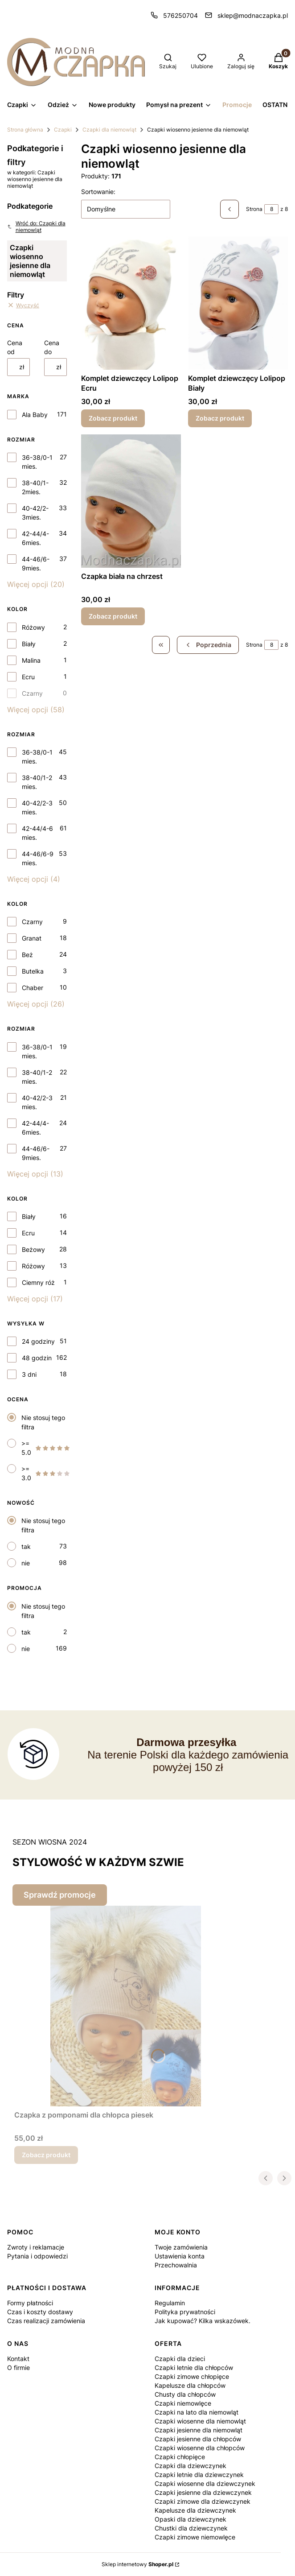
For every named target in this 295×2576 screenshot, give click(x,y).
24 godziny (38, 1341)
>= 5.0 (45, 1448)
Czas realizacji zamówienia (46, 2320)
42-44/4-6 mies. (37, 833)
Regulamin (170, 2303)
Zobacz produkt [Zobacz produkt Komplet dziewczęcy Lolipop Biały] (220, 418)
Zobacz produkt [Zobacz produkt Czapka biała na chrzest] (113, 616)
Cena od (14, 347)
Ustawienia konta (180, 2256)
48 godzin (37, 1358)
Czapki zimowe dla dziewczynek (202, 2501)
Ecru (28, 677)
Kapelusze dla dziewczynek (195, 2510)
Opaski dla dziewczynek (190, 2519)
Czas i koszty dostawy (40, 2312)
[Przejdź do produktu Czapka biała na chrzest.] (131, 501)
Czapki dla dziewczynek (190, 2465)
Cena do (51, 347)
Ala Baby (35, 414)
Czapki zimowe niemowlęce (195, 2537)
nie (25, 1563)
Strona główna (25, 129)
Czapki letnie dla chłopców (194, 2367)
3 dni (29, 1374)
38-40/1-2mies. (35, 487)
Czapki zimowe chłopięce (192, 2376)
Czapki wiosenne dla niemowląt (200, 2421)
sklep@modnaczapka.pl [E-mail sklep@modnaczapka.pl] (252, 15)
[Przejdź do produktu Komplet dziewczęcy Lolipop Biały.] (238, 303)
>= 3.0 (45, 1473)
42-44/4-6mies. (35, 538)
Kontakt (18, 2358)
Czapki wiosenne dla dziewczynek (205, 2483)
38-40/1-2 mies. (37, 782)
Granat (31, 938)
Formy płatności (30, 2303)
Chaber (32, 987)
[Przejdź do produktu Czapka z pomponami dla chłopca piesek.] (125, 2006)
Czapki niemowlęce (183, 2403)
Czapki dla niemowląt (109, 129)
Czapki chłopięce (180, 2456)
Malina (31, 660)
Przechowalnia (176, 2265)
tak (26, 1546)
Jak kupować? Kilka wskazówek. (202, 2320)
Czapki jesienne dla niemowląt (198, 2430)
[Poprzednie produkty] (208, 645)
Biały (29, 644)
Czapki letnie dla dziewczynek (199, 2474)
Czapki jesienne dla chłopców (198, 2439)
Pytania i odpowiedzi (37, 2256)
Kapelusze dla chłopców (190, 2385)
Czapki (63, 129)
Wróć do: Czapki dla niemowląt (36, 226)
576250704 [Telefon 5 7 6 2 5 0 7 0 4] (180, 15)
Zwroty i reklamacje (35, 2247)
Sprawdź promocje (60, 1894)
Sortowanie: (98, 191)
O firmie (18, 2367)
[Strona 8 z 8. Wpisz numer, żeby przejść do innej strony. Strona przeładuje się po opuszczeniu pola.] (271, 209)
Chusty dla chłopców (185, 2394)
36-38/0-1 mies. (37, 462)
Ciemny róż (38, 1282)
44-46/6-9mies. (35, 563)
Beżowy (33, 1249)
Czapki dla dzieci (180, 2358)
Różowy (33, 627)
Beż (27, 954)
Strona (254, 209)
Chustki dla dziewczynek (191, 2528)
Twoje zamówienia (181, 2247)
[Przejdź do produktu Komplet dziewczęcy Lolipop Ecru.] (131, 303)
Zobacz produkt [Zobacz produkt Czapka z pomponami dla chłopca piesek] (46, 2155)
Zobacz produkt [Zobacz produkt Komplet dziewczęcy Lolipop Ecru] (113, 418)
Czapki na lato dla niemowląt (196, 2412)
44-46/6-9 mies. (37, 858)
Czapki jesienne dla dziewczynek (203, 2492)
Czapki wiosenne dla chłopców (200, 2448)
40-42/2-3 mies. (37, 807)
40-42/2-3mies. (35, 512)
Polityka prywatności (185, 2312)
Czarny (32, 693)
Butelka (33, 971)
